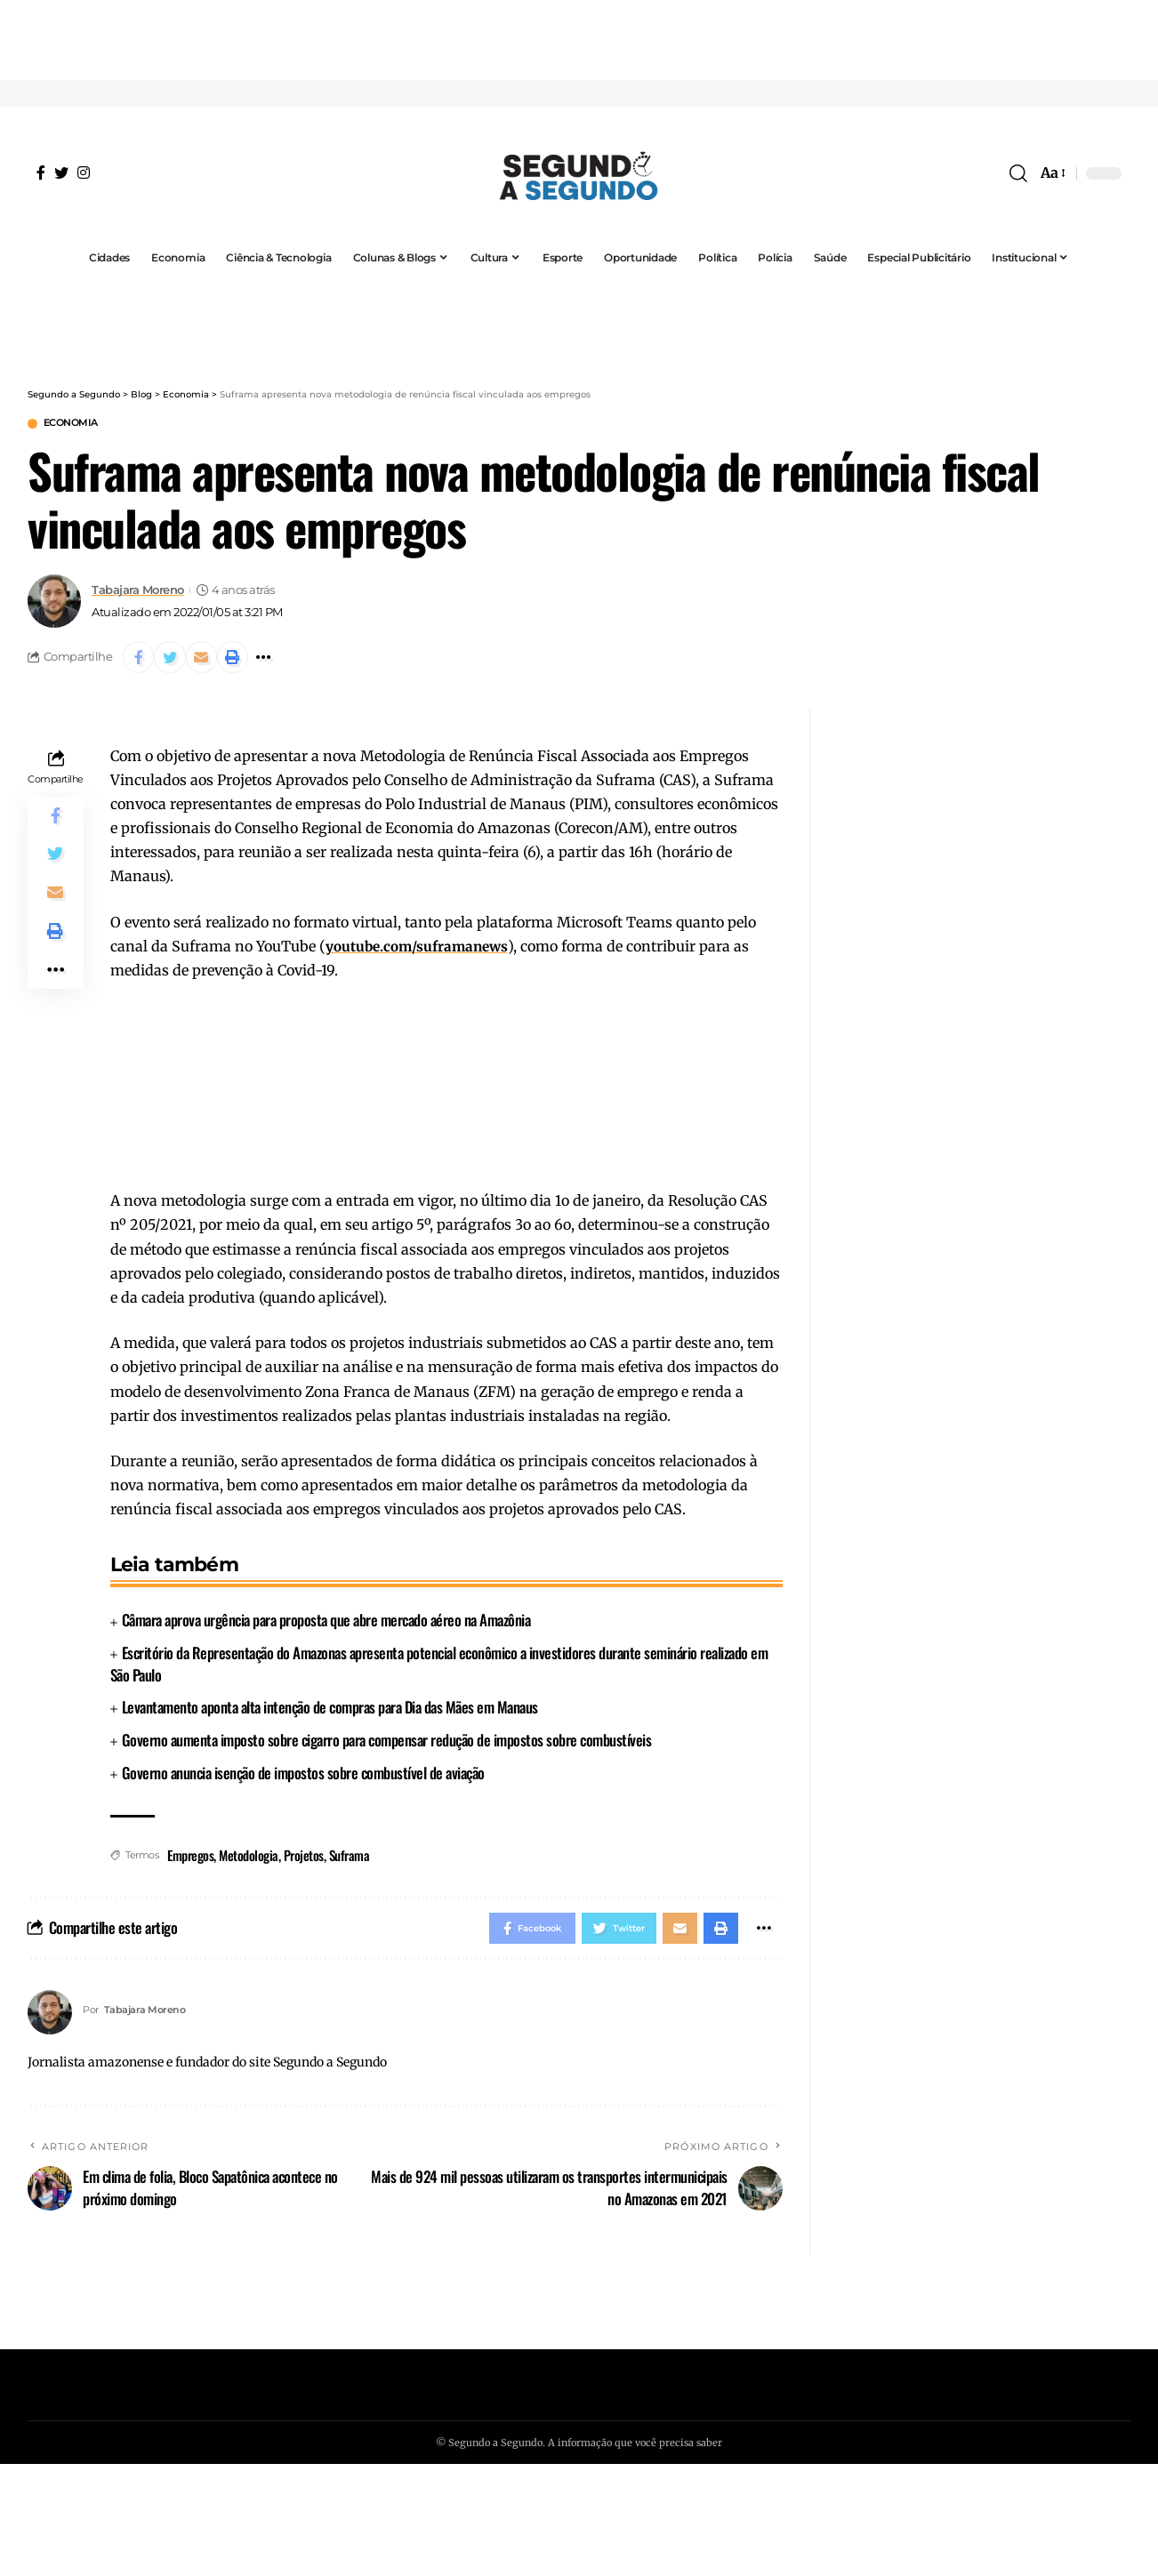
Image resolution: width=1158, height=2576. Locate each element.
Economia (77, 424)
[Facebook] (41, 172)
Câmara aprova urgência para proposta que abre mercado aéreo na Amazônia (326, 1627)
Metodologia (248, 1861)
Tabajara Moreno (138, 592)
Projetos (304, 1861)
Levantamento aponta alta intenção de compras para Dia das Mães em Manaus (330, 1713)
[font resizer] (1051, 173)
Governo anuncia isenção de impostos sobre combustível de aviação (303, 1779)
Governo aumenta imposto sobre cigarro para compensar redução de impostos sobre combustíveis (387, 1746)
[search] (1018, 173)
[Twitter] (61, 172)
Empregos (190, 1861)
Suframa (349, 1861)
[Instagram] (83, 172)
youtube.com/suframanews (421, 952)
